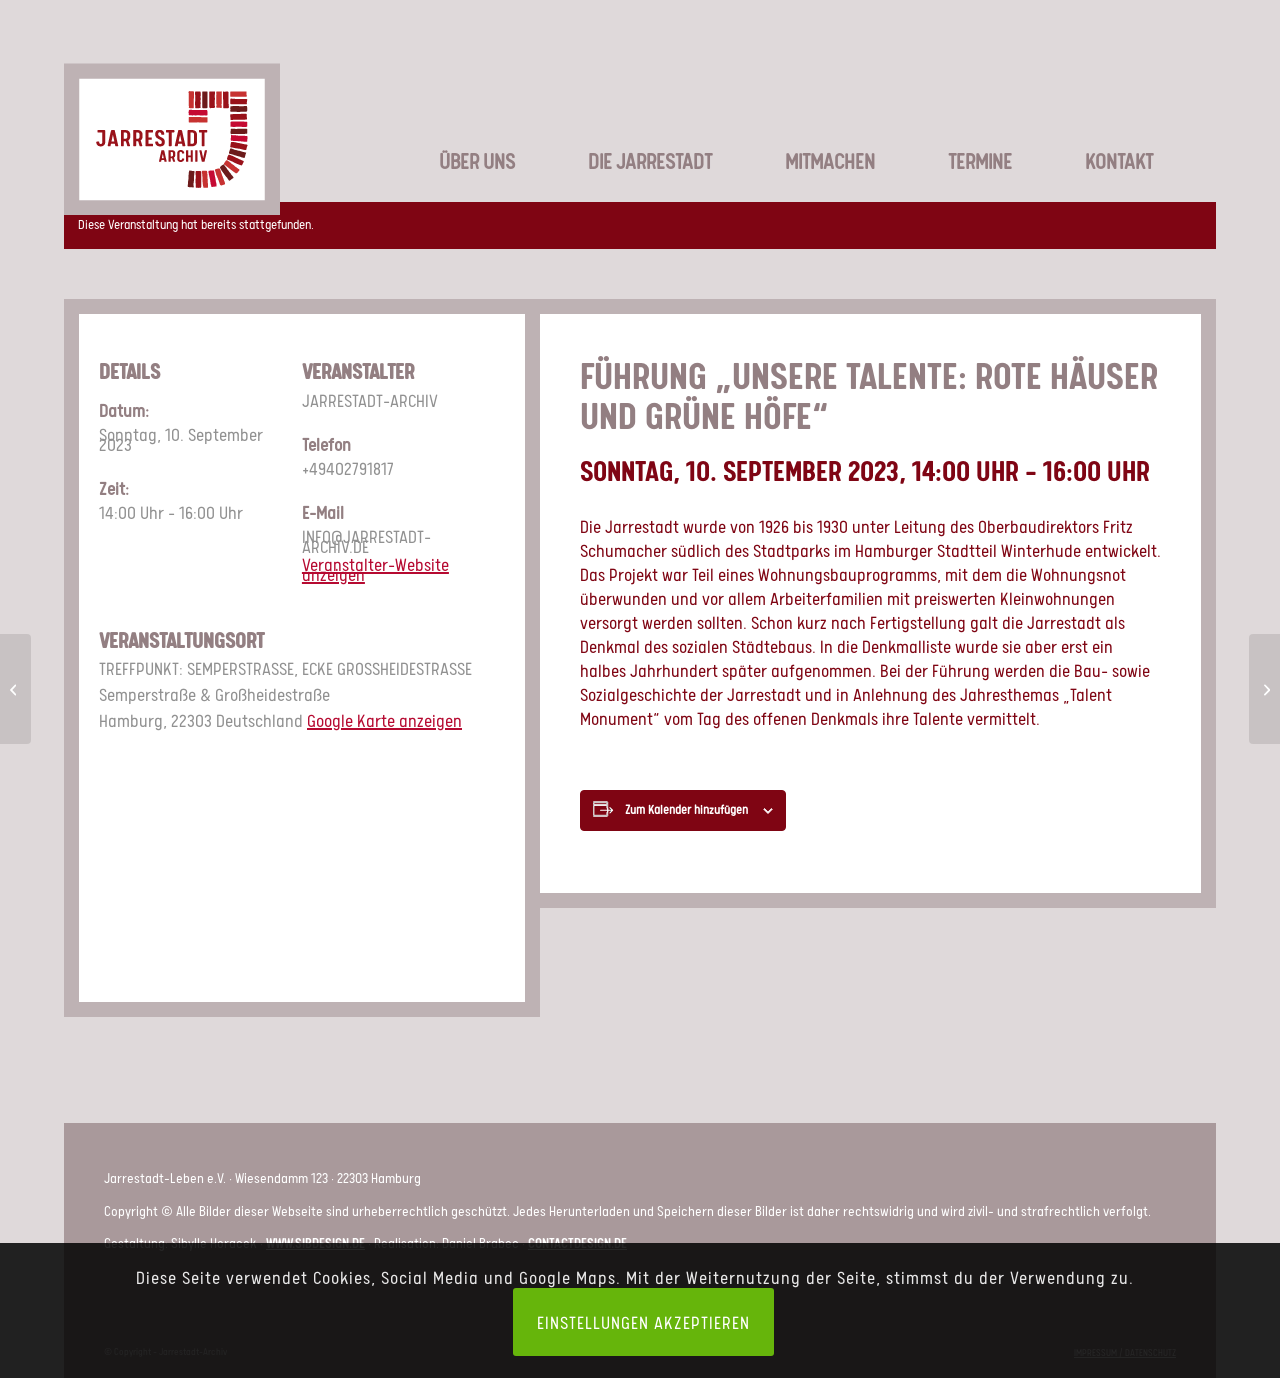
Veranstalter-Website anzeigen (375, 569)
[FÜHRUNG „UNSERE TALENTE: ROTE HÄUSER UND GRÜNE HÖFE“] (15, 689)
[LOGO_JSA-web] (172, 114)
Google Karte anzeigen (384, 720)
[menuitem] (453, 130)
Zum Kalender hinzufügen (686, 809)
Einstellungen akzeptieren (643, 1322)
